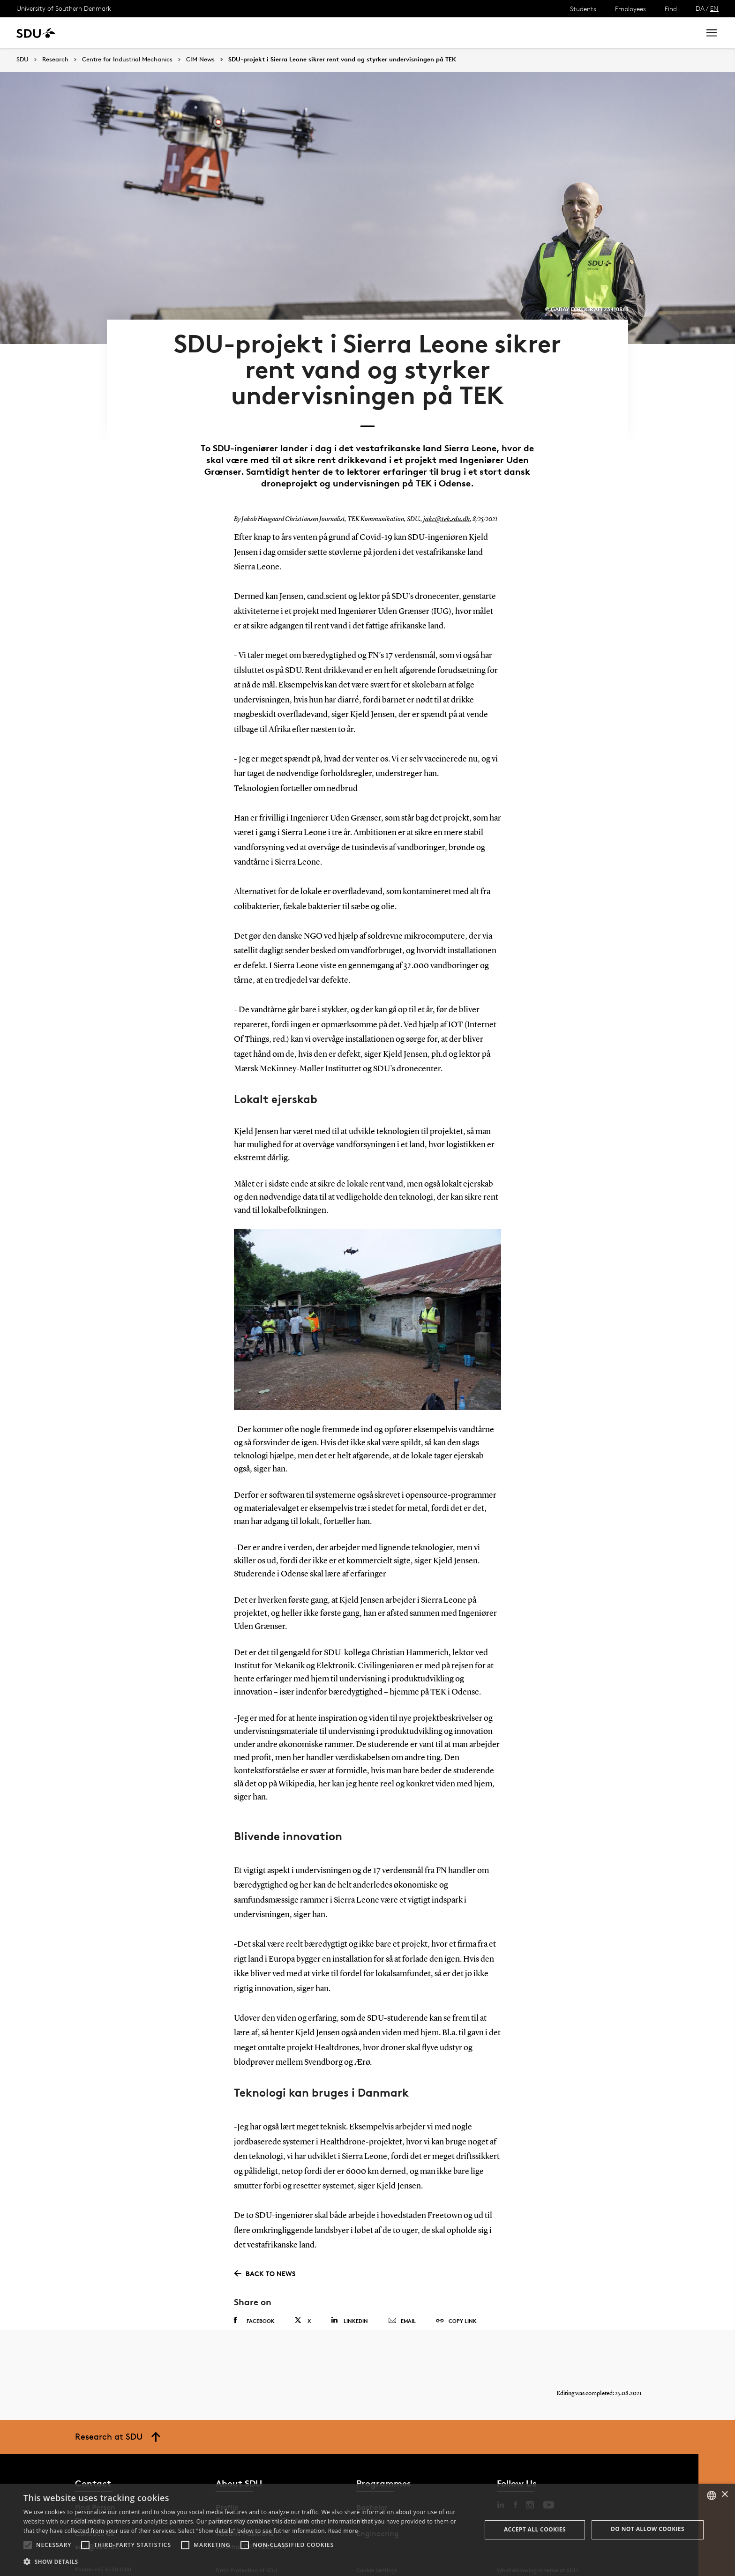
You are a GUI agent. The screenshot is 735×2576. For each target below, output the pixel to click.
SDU (22, 59)
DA (700, 8)
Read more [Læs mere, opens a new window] (343, 2531)
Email (402, 2301)
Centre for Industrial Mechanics (127, 59)
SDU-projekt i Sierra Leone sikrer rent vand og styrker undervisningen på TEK (342, 59)
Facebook (254, 2301)
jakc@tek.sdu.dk (444, 499)
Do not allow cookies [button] (647, 2529)
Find (671, 9)
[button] (27, 2545)
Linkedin (349, 2301)
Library (278, 32)
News (191, 32)
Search (675, 32)
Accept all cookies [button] (535, 2529)
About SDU (321, 32)
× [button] (724, 2494)
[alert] (367, 2530)
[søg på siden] (609, 33)
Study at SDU (102, 32)
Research (154, 32)
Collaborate (234, 32)
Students (583, 9)
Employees (630, 9)
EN (714, 8)
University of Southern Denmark (63, 8)
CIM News (200, 59)
